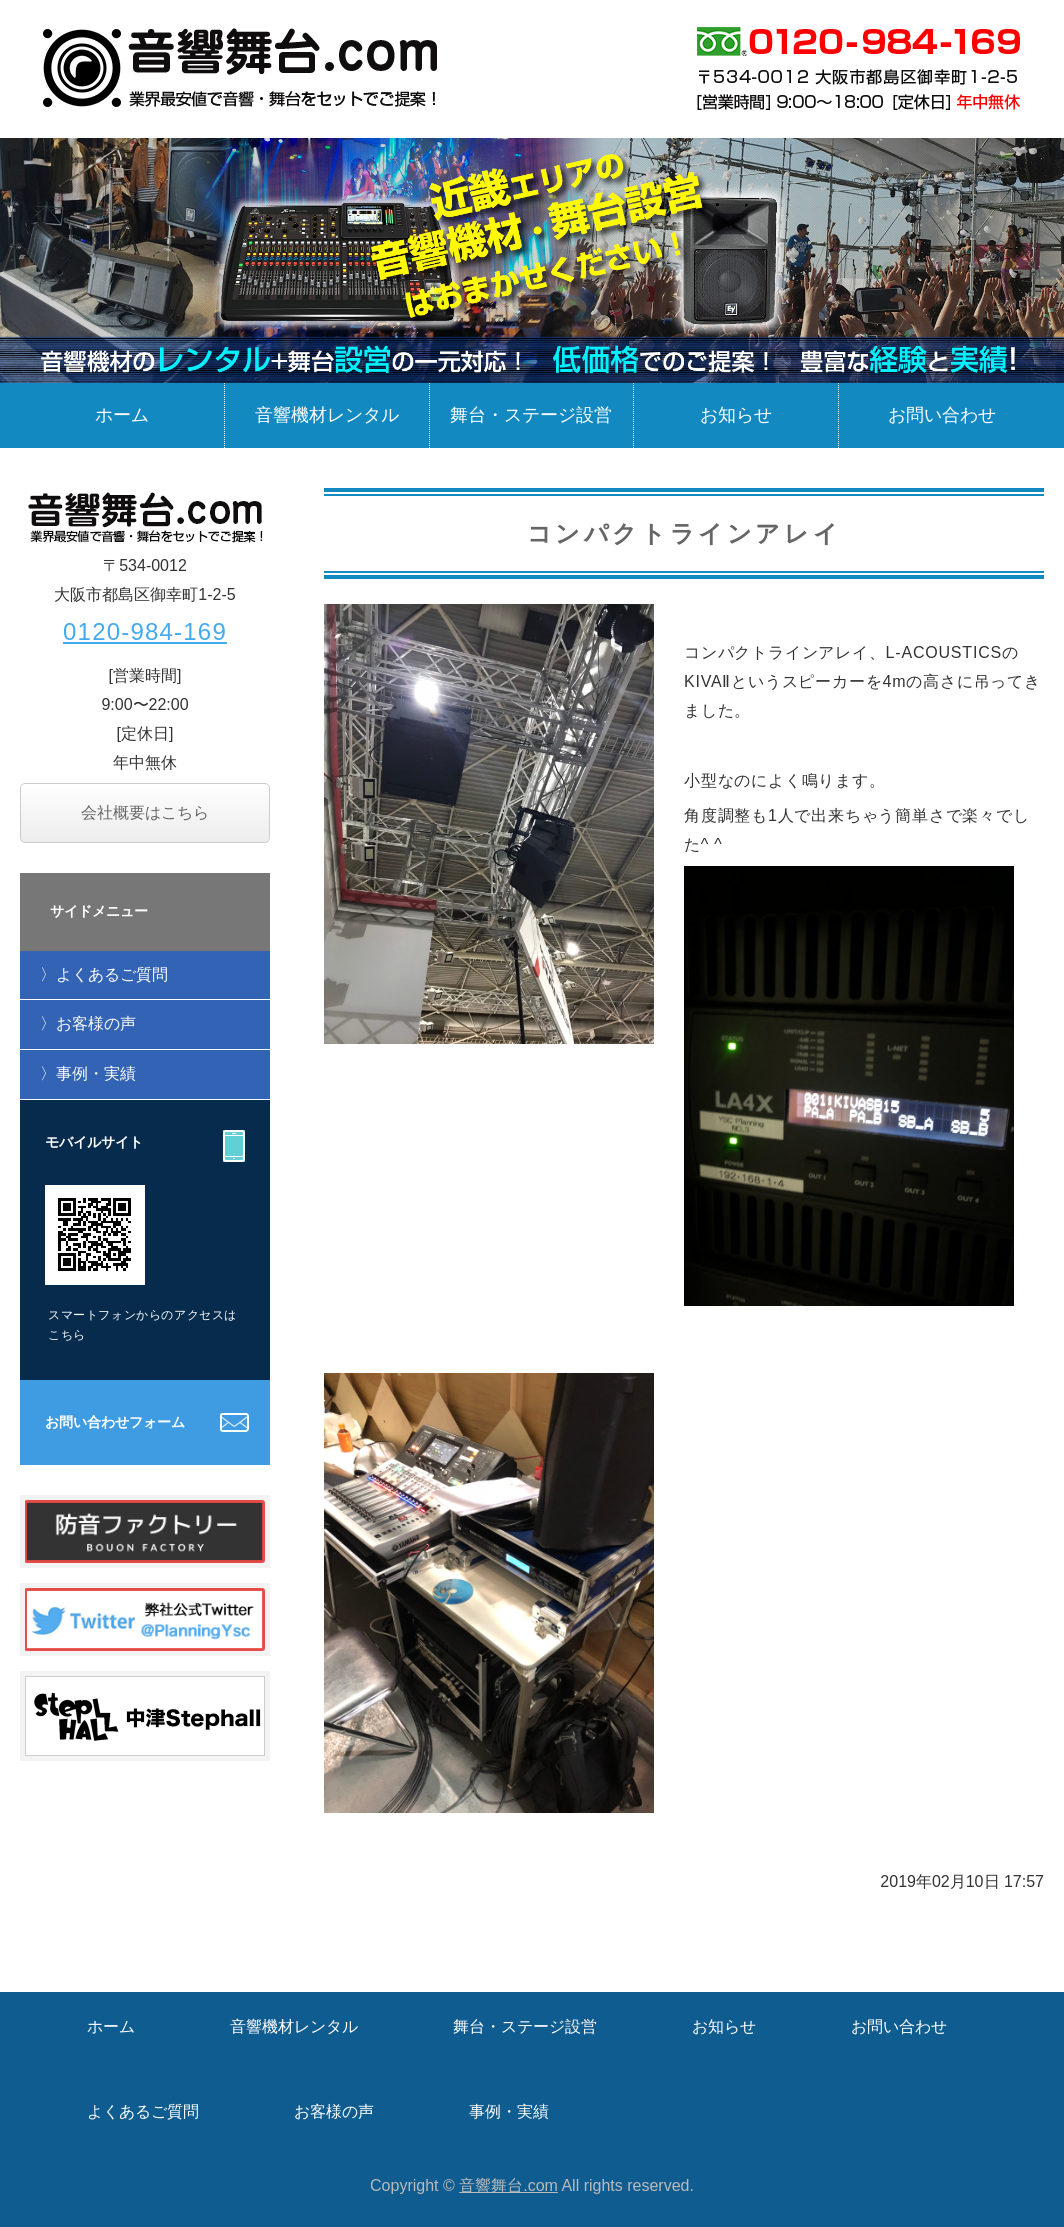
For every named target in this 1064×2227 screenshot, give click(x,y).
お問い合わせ (942, 415)
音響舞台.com (508, 2185)
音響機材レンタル (327, 415)
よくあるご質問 (112, 974)
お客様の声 (96, 1023)
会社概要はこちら (145, 812)
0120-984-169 (145, 631)
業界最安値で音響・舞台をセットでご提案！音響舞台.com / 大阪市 (242, 68)
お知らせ (736, 415)
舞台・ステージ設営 (531, 415)
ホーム (122, 415)
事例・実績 (96, 1073)
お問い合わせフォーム (115, 1422)
